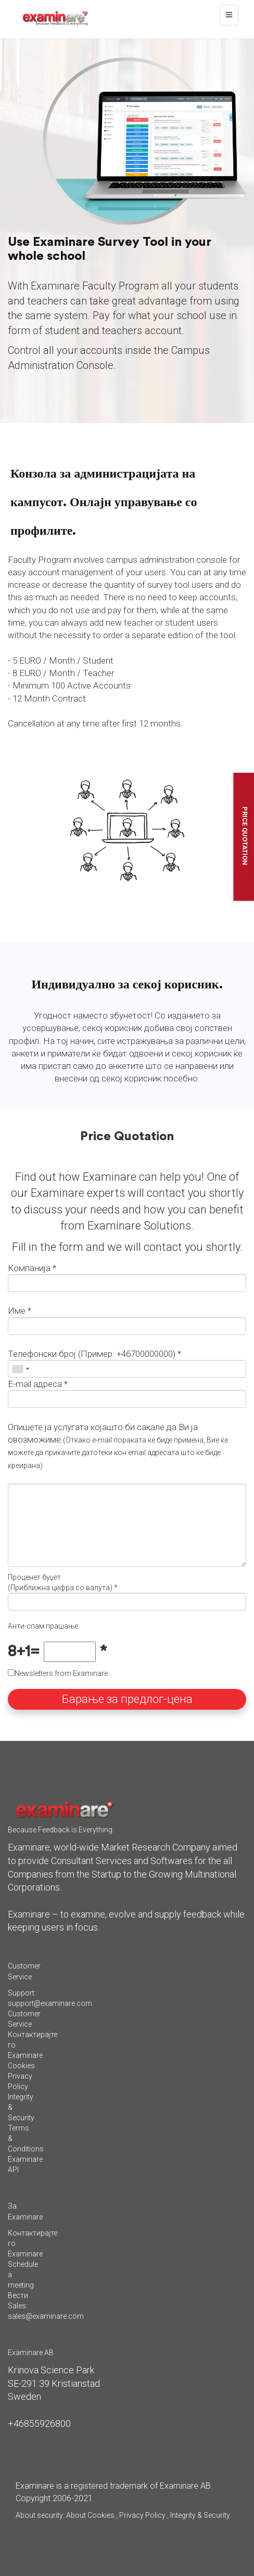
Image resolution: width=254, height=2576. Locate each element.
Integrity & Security (199, 2515)
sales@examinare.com (46, 2316)
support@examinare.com (50, 2003)
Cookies (21, 2066)
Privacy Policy (142, 2515)
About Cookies (90, 2515)
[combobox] (20, 1368)
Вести (18, 2295)
